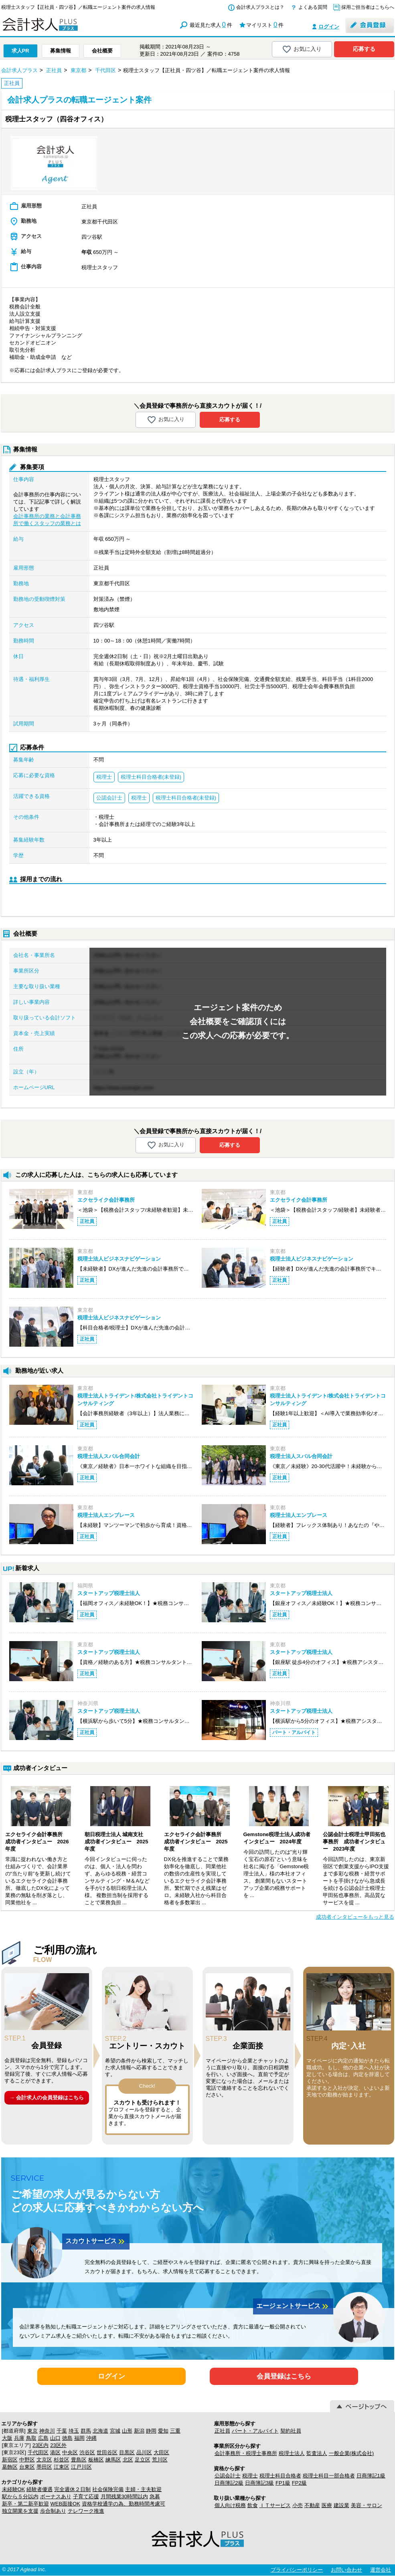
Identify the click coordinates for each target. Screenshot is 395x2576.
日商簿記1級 (371, 2476)
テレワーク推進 (86, 2511)
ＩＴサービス (275, 2505)
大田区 (161, 2452)
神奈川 (47, 2431)
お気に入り (302, 49)
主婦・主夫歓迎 (143, 2489)
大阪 (7, 2438)
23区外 (58, 2445)
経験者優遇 (39, 2489)
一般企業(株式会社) (351, 2453)
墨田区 (44, 2467)
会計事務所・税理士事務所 (246, 2453)
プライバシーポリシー (297, 2570)
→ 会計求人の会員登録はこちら (46, 2098)
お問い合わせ (346, 2570)
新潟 (139, 2431)
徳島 (67, 2438)
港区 (55, 2452)
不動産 (312, 2505)
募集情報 (60, 51)
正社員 (222, 2431)
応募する (364, 49)
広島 (43, 2438)
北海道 (100, 2431)
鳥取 (31, 2438)
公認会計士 (228, 2476)
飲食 (252, 2505)
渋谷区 (87, 2452)
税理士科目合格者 (280, 2476)
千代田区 (38, 2452)
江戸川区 (81, 2467)
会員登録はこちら (284, 2376)
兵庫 (19, 2438)
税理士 (250, 2476)
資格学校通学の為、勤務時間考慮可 (123, 2504)
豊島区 (79, 2460)
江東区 (61, 2467)
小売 (297, 2505)
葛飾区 (10, 2467)
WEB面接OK (65, 2504)
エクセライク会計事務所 (106, 1200)
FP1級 (282, 2483)
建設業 (341, 2505)
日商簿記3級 (259, 2483)
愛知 (163, 2431)
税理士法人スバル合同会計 (108, 1456)
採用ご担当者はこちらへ (367, 7)
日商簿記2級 (229, 2483)
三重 (175, 2431)
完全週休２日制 (72, 2489)
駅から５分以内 (20, 2496)
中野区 (27, 2460)
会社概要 (102, 51)
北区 (128, 2460)
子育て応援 (86, 2496)
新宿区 (10, 2460)
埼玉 (74, 2431)
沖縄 (91, 2438)
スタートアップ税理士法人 (108, 1593)
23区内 (40, 2445)
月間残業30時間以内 (124, 2496)
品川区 (144, 2452)
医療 (327, 2505)
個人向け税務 (230, 2505)
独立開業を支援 (20, 2511)
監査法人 (316, 2453)
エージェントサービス (293, 2306)
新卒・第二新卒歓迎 (25, 2504)
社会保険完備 (108, 2489)
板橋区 (96, 2460)
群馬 (86, 2431)
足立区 (142, 2460)
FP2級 (299, 2483)
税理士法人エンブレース (106, 1515)
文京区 (44, 2460)
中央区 (70, 2452)
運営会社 (380, 2570)
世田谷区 (107, 2452)
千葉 (62, 2431)
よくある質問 (312, 7)
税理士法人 (292, 2453)
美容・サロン (366, 2505)
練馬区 (113, 2460)
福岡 (79, 2438)
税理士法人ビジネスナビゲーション (119, 1259)
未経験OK (13, 2489)
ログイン (328, 27)
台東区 (27, 2467)
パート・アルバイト (255, 2431)
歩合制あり (53, 2511)
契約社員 (290, 2431)
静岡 (151, 2431)
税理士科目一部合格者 (329, 2476)
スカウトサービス (95, 2241)
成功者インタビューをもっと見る (355, 1917)
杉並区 (61, 2460)
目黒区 (127, 2452)
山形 (127, 2431)
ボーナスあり (55, 2496)
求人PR (20, 51)
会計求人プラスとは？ (260, 7)
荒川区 (160, 2460)
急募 (155, 2496)
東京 (32, 2431)
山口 (55, 2438)
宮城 (115, 2431)
